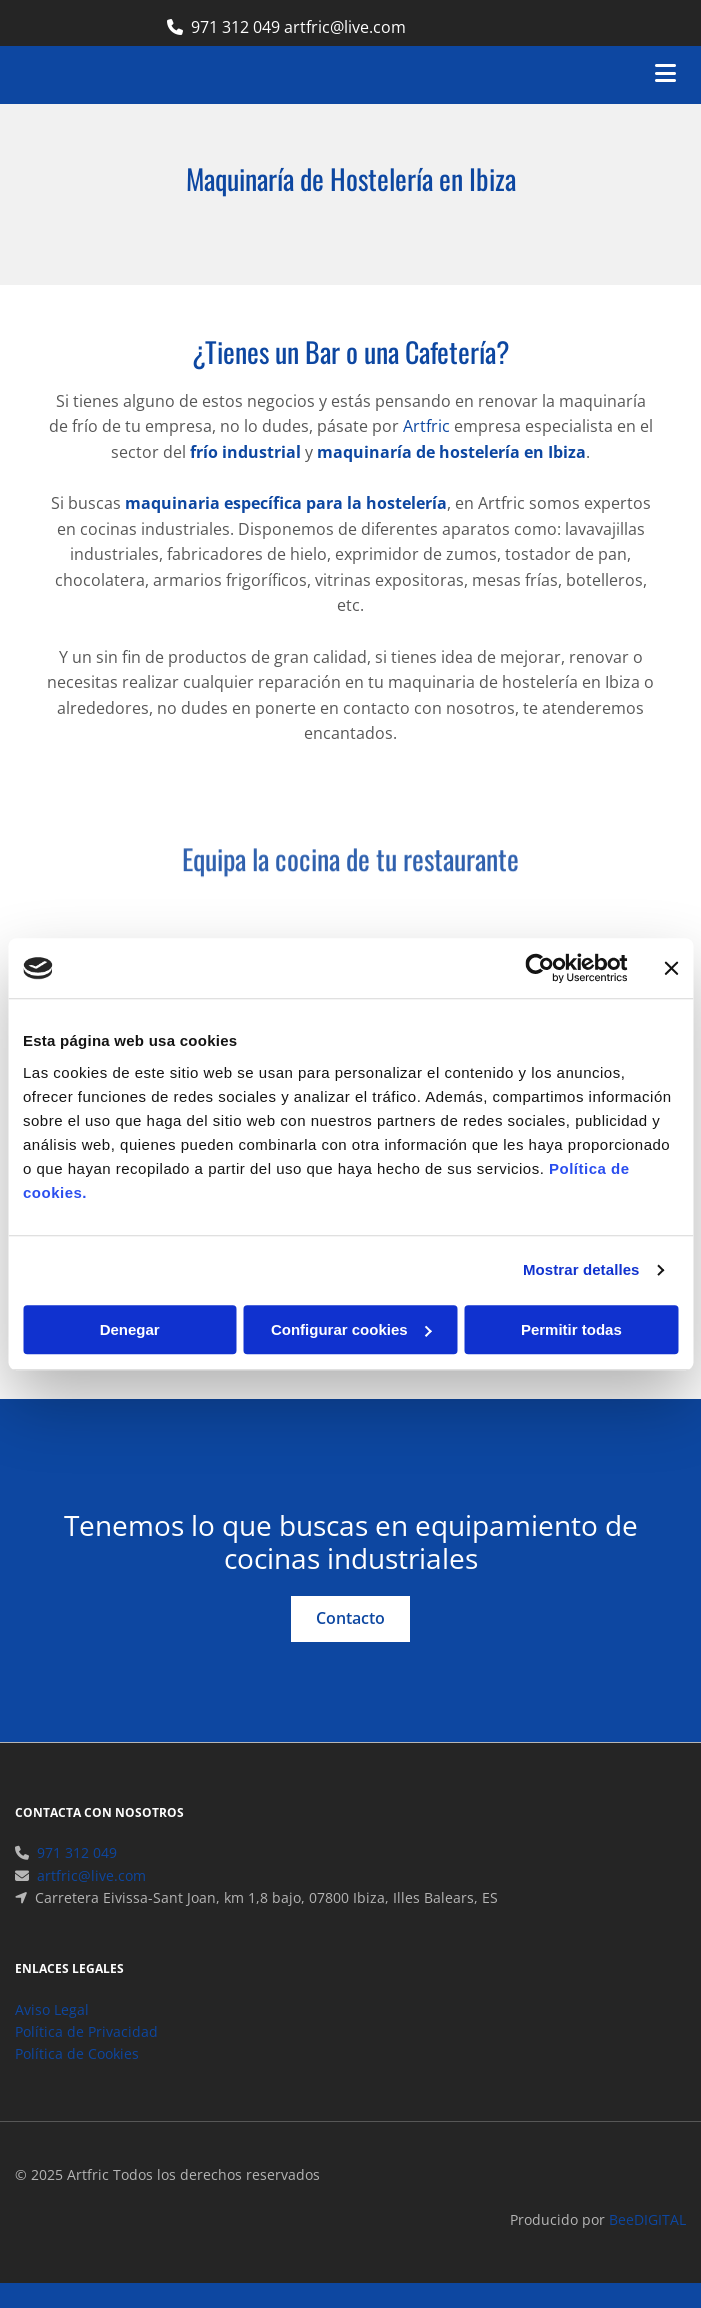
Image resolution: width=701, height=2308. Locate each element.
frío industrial (245, 452)
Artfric (426, 426)
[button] (350, 1619)
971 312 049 (235, 27)
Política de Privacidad (86, 2055)
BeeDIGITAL (647, 2243)
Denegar (130, 1329)
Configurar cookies (351, 1329)
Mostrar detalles (581, 1269)
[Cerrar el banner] (671, 968)
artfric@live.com (91, 1899)
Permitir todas (571, 1329)
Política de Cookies (77, 2077)
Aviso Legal (52, 2033)
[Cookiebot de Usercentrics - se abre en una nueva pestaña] (539, 968)
